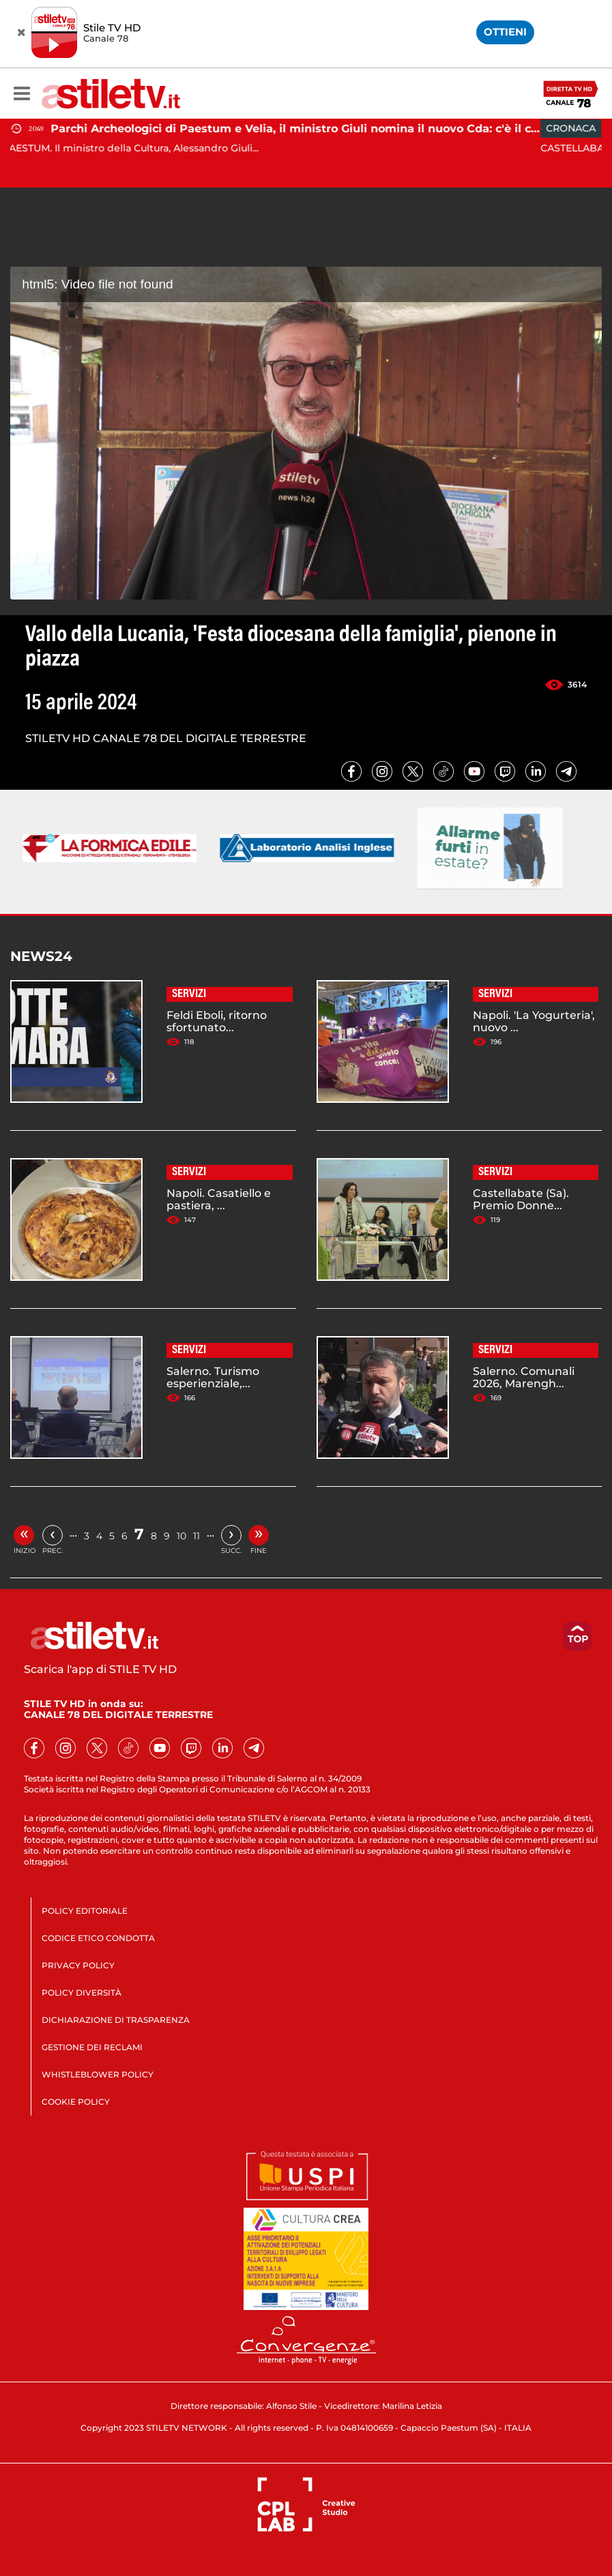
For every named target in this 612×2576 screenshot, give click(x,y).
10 (181, 1536)
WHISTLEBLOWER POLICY (98, 2074)
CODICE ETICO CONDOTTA (98, 1938)
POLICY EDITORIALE (85, 1911)
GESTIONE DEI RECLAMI (92, 2047)
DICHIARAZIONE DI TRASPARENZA (116, 2020)
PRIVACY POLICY (78, 1965)
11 (196, 1536)
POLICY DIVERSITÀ (81, 1992)
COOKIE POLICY (76, 2102)
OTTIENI (505, 31)
